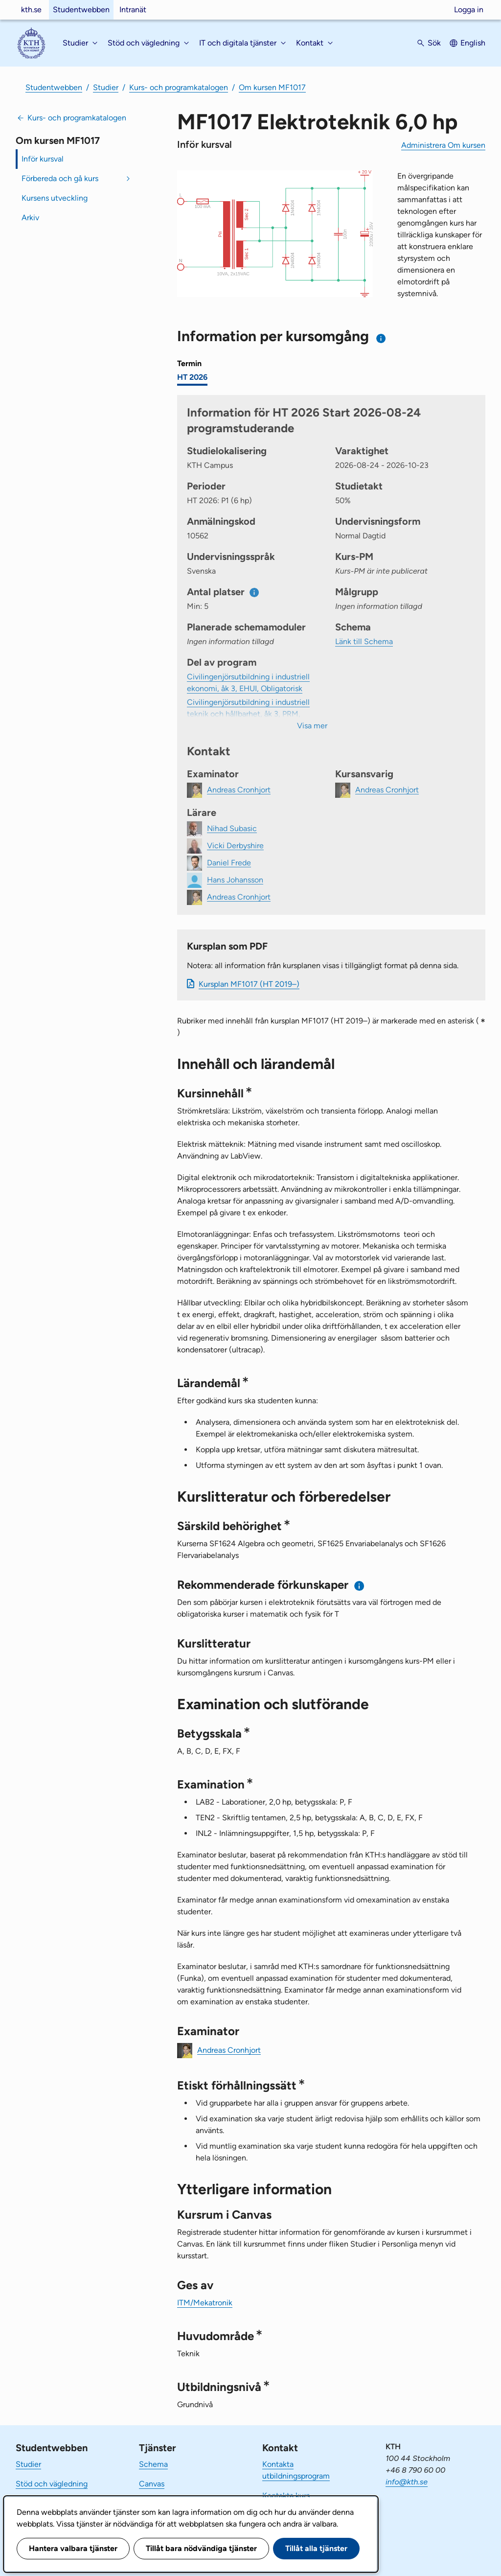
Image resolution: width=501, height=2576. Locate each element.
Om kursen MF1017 (272, 87)
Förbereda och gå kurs (60, 178)
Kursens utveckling (55, 198)
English (472, 42)
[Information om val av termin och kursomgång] (381, 338)
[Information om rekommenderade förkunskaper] (359, 1585)
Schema (153, 2464)
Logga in (468, 9)
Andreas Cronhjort (229, 2049)
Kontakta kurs (286, 2495)
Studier (105, 87)
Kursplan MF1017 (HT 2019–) (249, 984)
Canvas (151, 2483)
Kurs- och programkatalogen (178, 87)
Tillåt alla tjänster (316, 2548)
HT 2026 (192, 377)
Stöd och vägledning (52, 2483)
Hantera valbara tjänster (73, 2548)
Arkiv (30, 217)
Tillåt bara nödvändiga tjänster (201, 2548)
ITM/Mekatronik (204, 2302)
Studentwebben (81, 9)
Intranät (132, 9)
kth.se (31, 9)
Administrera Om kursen (443, 145)
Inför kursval (43, 158)
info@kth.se (407, 2481)
